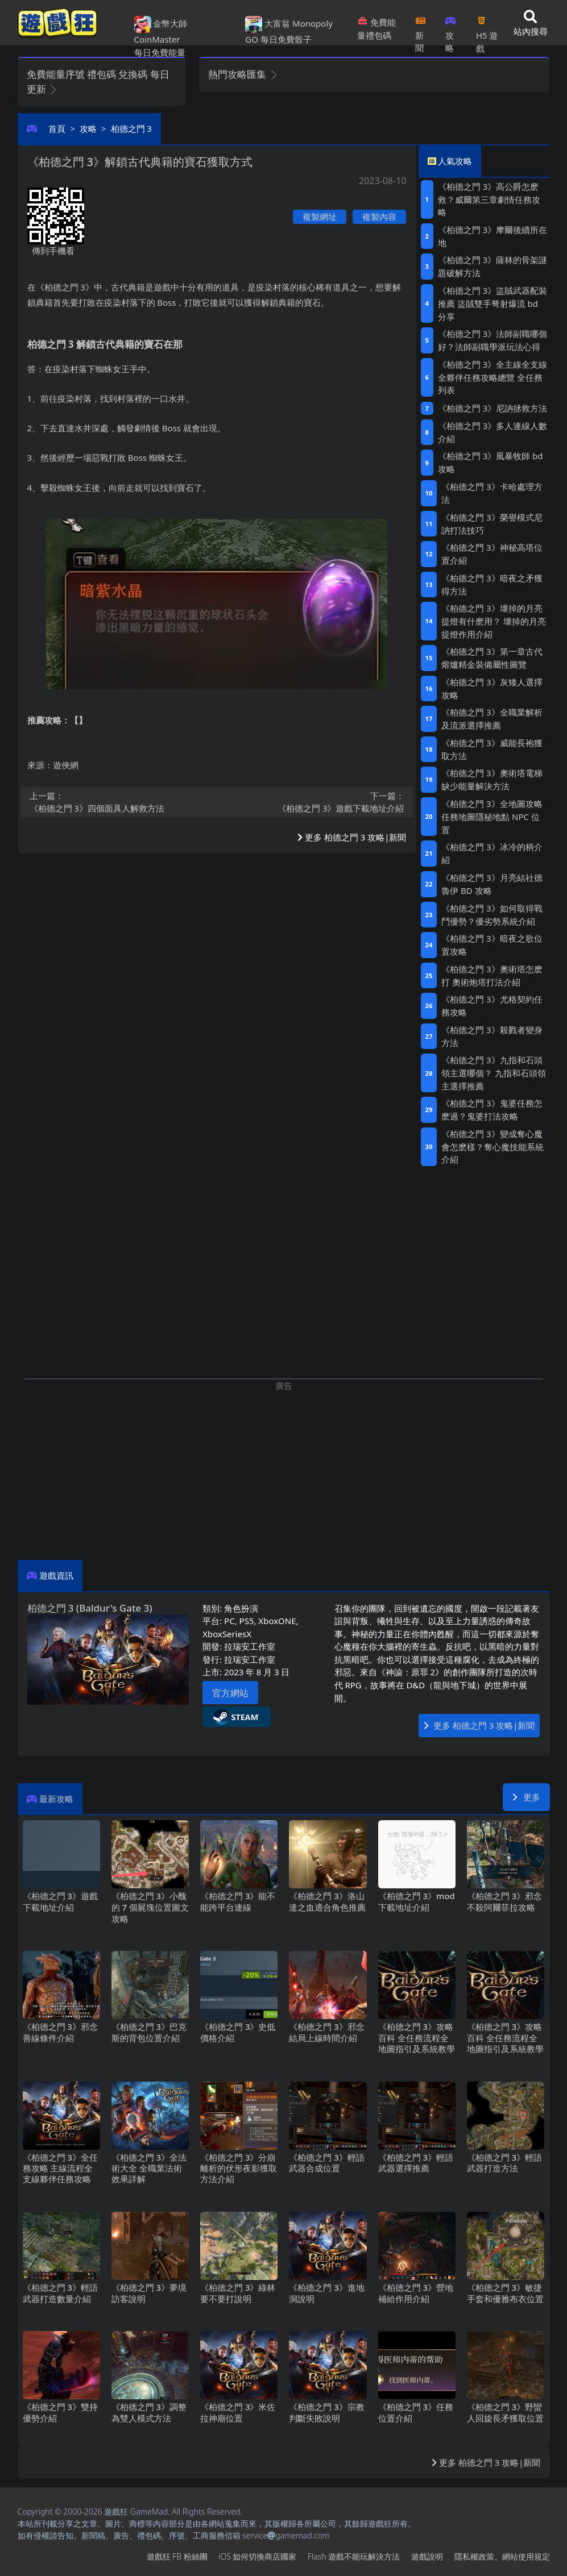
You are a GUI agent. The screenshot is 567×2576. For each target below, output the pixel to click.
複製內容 (379, 216)
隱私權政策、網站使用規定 (502, 2556)
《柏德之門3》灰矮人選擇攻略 (491, 688)
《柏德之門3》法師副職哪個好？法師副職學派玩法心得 (492, 340)
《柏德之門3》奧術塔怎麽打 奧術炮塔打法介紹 (491, 975)
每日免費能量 (159, 52)
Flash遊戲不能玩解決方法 (354, 2556)
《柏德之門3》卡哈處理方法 (491, 493)
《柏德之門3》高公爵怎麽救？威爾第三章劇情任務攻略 (489, 199)
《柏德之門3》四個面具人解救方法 (120, 801)
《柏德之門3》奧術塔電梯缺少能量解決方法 (491, 779)
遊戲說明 (427, 2556)
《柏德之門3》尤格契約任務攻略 (491, 1005)
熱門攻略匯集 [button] (243, 74)
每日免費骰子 (286, 39)
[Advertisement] (283, 1471)
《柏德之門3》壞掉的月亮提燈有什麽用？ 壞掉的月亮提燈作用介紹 (493, 621)
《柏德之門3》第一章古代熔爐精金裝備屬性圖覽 (491, 658)
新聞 (420, 30)
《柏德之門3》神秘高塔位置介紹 (491, 554)
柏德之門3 (131, 128)
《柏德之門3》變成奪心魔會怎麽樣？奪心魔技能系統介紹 (492, 1147)
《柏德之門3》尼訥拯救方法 (492, 408)
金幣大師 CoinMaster (161, 30)
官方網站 (230, 1693)
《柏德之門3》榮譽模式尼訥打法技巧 (491, 523)
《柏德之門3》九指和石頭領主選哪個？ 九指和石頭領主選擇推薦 (493, 1073)
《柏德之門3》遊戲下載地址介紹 (314, 801)
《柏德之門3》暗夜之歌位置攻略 (491, 945)
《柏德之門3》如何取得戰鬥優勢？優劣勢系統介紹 (491, 914)
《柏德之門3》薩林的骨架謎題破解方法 (492, 266)
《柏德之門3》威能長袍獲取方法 (491, 749)
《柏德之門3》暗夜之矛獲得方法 (491, 584)
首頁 (56, 128)
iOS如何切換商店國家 (257, 2556)
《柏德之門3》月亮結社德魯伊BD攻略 (491, 884)
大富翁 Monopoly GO (289, 30)
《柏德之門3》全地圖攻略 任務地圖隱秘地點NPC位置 (491, 816)
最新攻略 (56, 1798)
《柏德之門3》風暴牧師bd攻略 (490, 462)
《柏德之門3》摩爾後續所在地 (492, 236)
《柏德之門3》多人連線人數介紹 (492, 432)
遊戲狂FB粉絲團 (177, 2556)
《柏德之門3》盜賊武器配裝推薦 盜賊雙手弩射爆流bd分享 (492, 303)
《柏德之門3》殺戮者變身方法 (491, 1036)
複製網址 (320, 216)
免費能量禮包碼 (376, 28)
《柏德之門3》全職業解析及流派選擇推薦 (491, 718)
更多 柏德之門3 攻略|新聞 (351, 837)
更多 (526, 1797)
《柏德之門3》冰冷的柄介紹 (491, 853)
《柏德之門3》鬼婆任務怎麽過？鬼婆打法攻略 (491, 1109)
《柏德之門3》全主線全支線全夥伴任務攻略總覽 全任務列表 (492, 377)
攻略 (450, 30)
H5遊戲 (487, 30)
